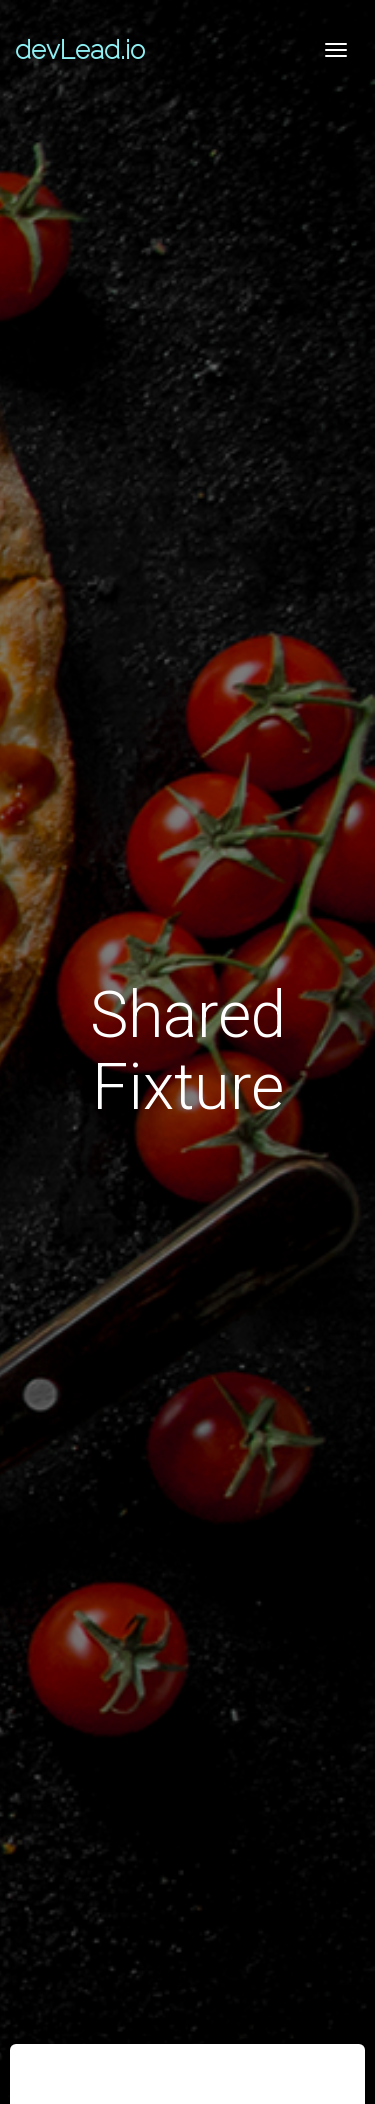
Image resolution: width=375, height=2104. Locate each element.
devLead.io (80, 50)
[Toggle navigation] (336, 50)
